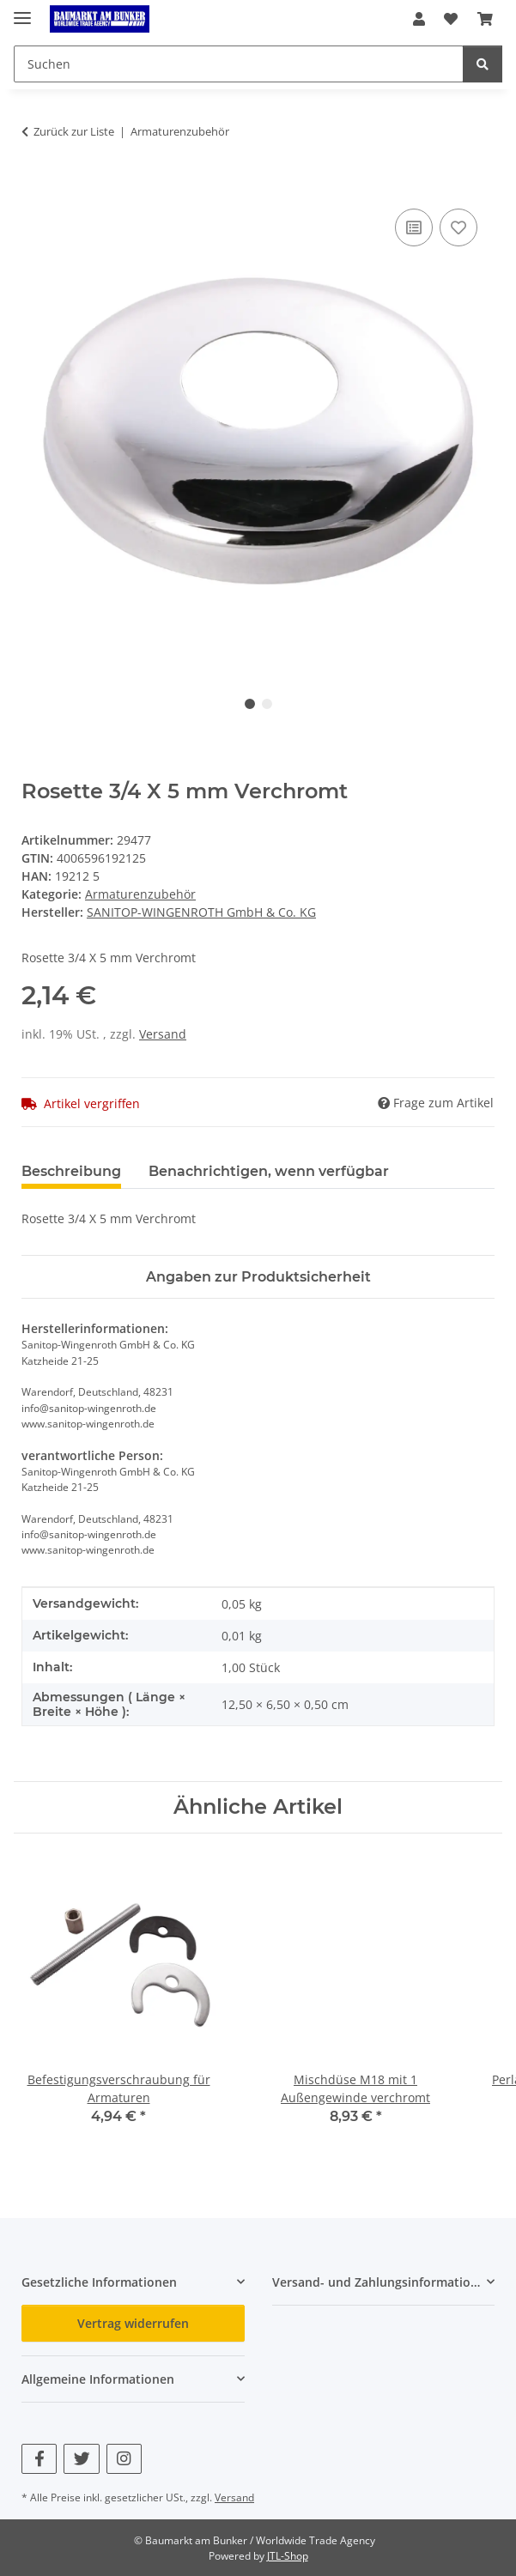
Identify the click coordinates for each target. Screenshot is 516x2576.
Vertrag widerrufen (133, 2323)
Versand (162, 1034)
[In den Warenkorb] (35, 185)
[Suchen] (482, 63)
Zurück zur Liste (73, 131)
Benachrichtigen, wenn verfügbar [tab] (269, 1171)
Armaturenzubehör (140, 894)
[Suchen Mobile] (239, 63)
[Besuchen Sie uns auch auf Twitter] (81, 2459)
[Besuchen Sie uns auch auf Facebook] (39, 2459)
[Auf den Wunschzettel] (458, 227)
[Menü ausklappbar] (22, 10)
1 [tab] (250, 704)
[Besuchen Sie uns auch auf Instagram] (124, 2459)
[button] (419, 19)
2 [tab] (267, 704)
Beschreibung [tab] (71, 1171)
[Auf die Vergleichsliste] (414, 227)
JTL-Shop (287, 2556)
